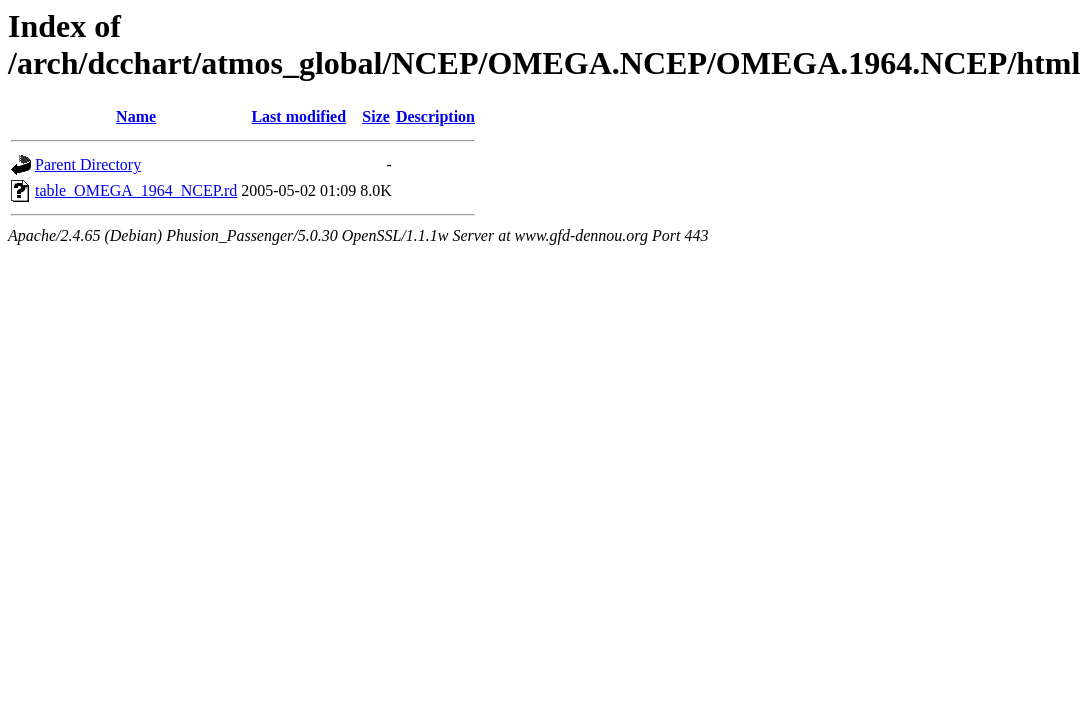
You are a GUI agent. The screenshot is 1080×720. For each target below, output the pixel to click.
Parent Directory (88, 164)
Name (136, 116)
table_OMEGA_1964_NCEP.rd (136, 190)
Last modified (298, 116)
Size (376, 116)
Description (435, 116)
